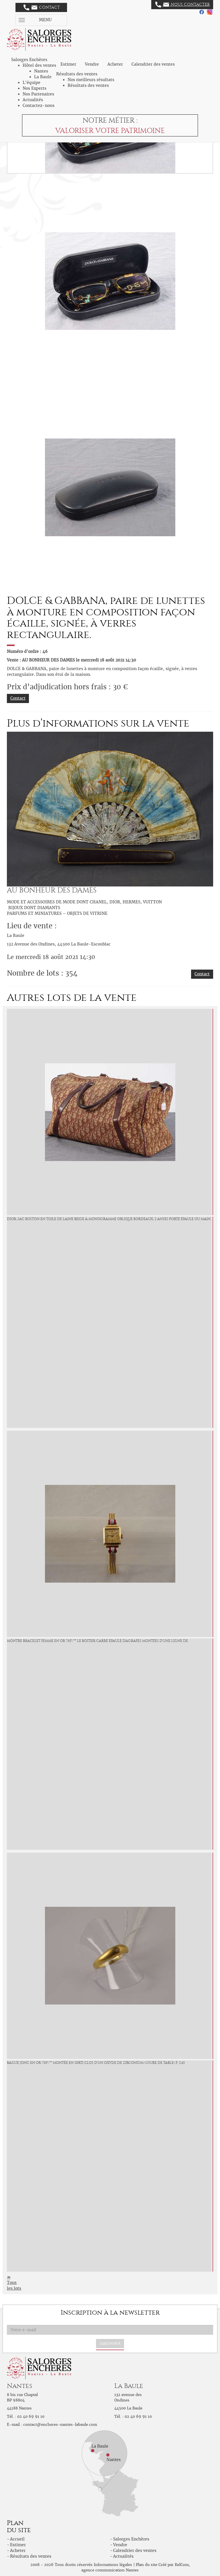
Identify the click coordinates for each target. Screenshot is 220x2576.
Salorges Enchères (131, 2539)
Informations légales (113, 2564)
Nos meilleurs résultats (91, 79)
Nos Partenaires (38, 94)
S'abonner (110, 2343)
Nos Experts (34, 88)
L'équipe (31, 82)
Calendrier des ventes (153, 64)
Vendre (92, 64)
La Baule (43, 76)
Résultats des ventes (88, 85)
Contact (41, 7)
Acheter (115, 64)
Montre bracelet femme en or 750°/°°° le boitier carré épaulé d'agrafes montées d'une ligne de (97, 1641)
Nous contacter (182, 4)
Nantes (41, 71)
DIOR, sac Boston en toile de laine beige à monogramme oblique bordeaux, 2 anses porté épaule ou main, (109, 1219)
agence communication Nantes (110, 2570)
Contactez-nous (38, 105)
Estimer (68, 64)
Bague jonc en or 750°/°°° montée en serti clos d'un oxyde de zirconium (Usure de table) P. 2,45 (96, 2063)
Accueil (17, 2539)
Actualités (33, 99)
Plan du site (146, 2564)
